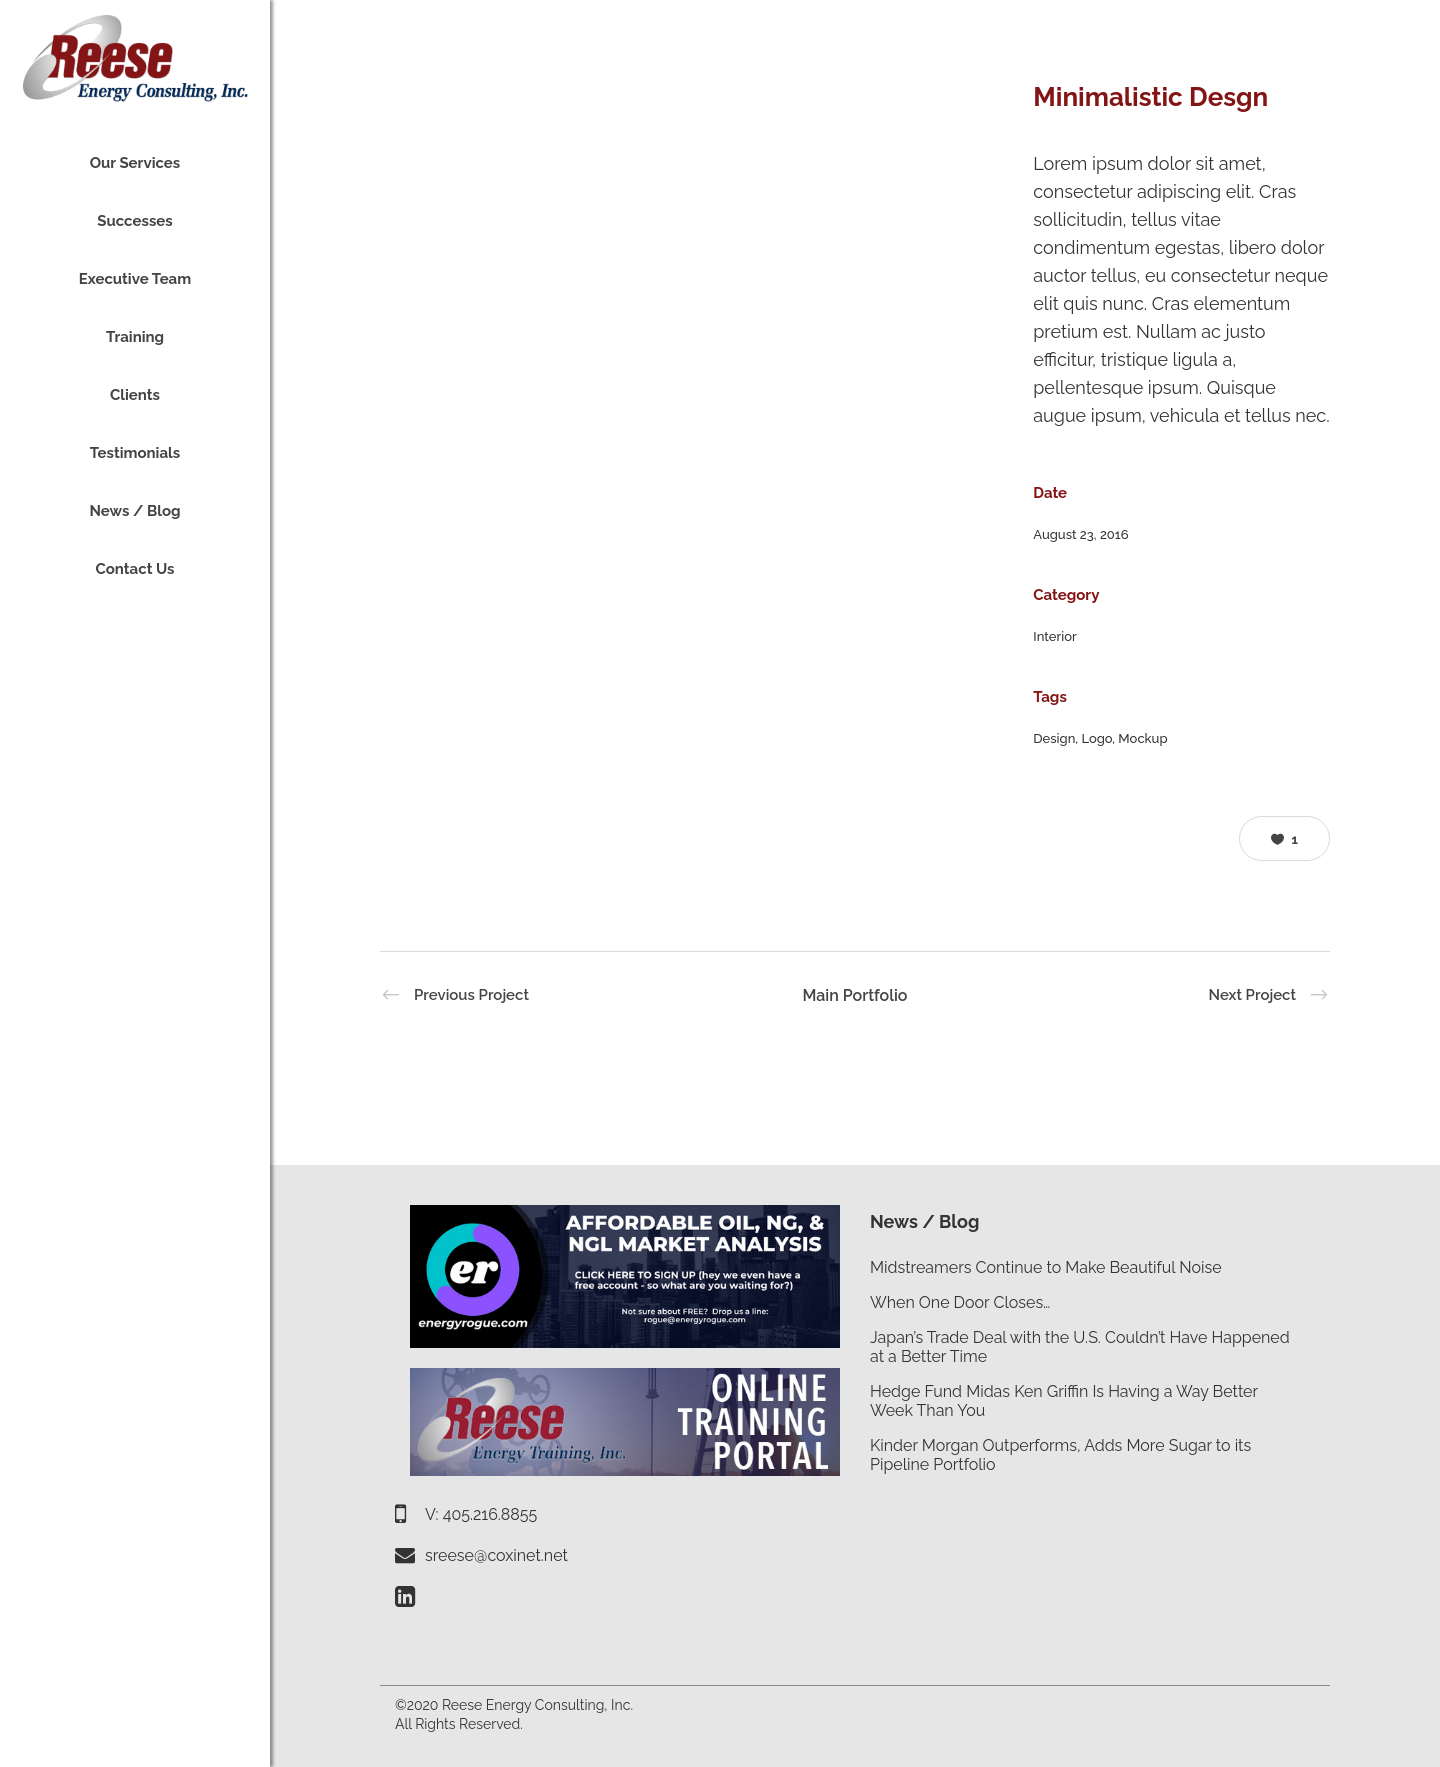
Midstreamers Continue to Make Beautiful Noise (1046, 1267)
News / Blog (924, 1221)
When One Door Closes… (960, 1302)
